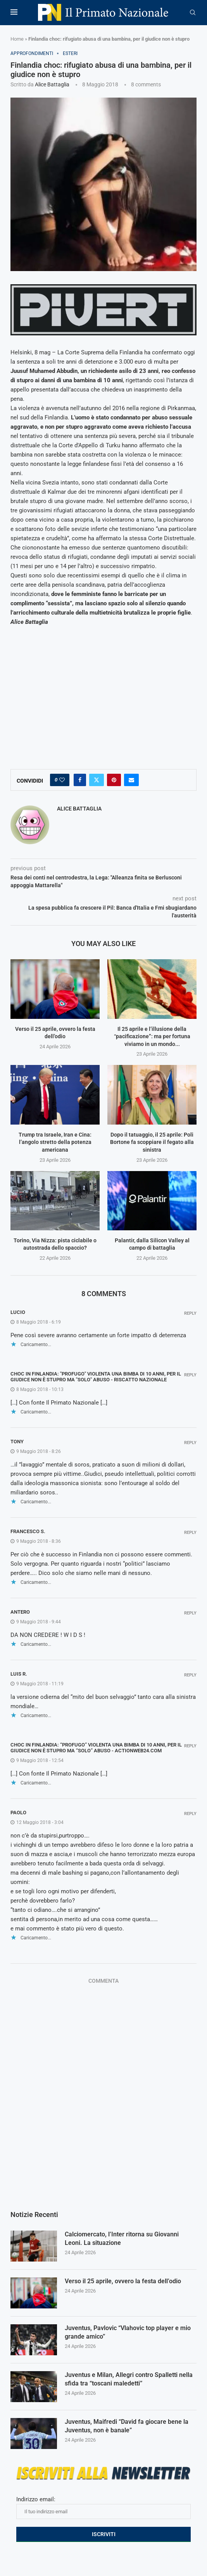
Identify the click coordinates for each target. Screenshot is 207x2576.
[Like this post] (62, 780)
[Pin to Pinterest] (114, 780)
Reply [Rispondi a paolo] (190, 1814)
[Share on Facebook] (80, 780)
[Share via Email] (131, 780)
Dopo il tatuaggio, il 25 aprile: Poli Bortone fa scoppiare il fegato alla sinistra (152, 1142)
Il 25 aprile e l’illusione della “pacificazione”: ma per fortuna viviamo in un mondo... (152, 1036)
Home (17, 39)
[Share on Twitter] (96, 780)
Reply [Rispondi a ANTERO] (190, 1613)
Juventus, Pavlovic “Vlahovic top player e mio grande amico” (128, 2333)
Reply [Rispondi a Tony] (190, 1443)
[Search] (193, 13)
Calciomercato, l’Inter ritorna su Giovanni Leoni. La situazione (122, 2239)
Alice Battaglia (52, 84)
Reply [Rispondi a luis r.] (190, 1675)
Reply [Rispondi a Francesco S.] (190, 1532)
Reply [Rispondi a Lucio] (190, 1313)
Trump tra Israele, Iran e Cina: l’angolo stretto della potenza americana (55, 1142)
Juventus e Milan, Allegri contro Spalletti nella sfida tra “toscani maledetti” (129, 2379)
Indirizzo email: (103, 2507)
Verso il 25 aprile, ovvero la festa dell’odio (123, 2281)
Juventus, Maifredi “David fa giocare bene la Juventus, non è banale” (126, 2426)
